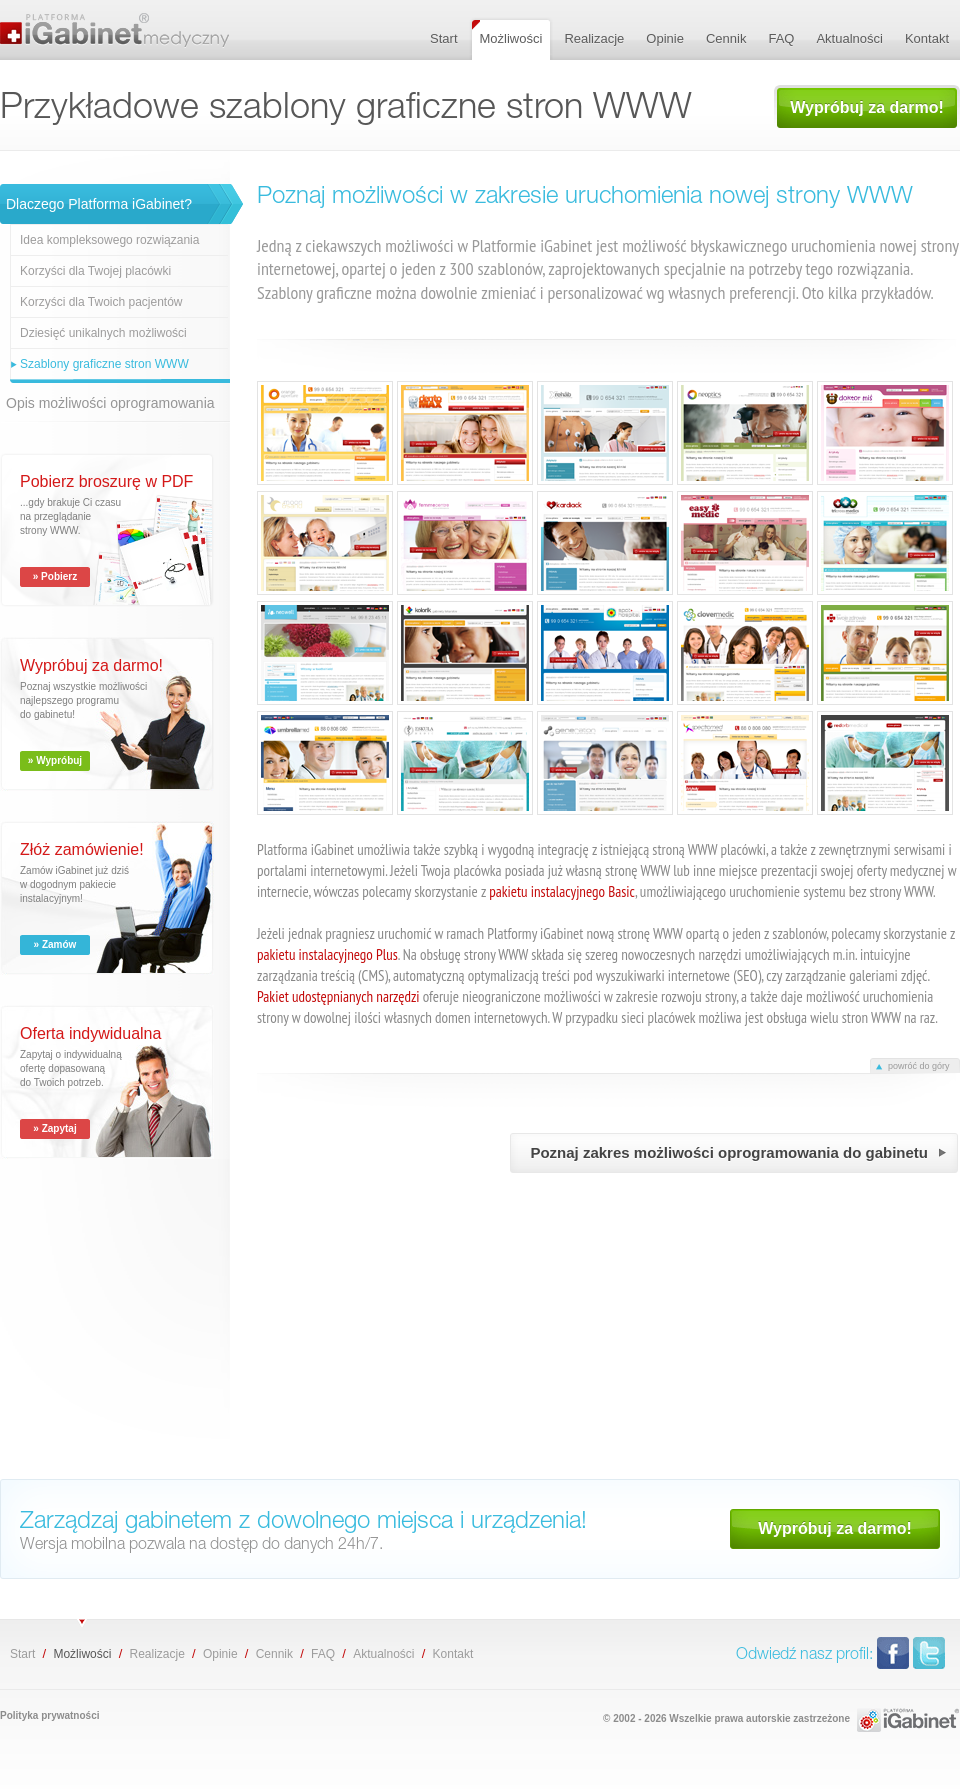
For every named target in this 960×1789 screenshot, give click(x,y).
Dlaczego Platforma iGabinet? (99, 204)
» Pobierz (55, 576)
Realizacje (156, 1654)
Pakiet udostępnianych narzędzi (338, 996)
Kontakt (453, 1654)
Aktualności (383, 1654)
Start (22, 1654)
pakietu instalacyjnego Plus (327, 954)
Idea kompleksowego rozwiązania (109, 240)
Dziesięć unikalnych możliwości (103, 333)
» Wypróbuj (55, 760)
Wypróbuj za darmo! (867, 107)
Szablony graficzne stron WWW (104, 364)
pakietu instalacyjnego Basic (562, 891)
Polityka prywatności (49, 1715)
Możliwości (82, 1654)
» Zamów (55, 944)
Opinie (220, 1654)
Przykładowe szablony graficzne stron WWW (120, 30)
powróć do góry (919, 1066)
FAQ (323, 1654)
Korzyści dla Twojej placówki (95, 271)
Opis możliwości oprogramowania (110, 403)
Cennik (274, 1654)
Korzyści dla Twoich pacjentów (101, 302)
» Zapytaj (54, 1128)
